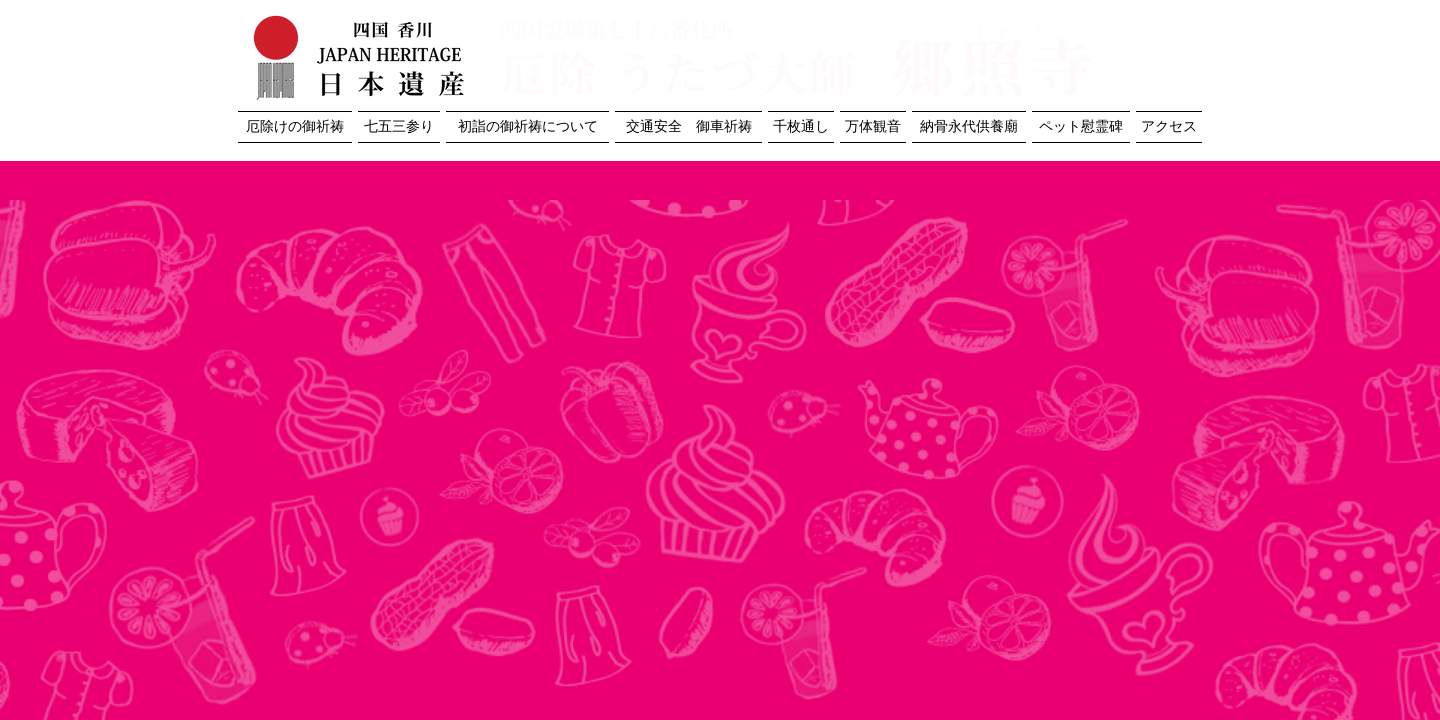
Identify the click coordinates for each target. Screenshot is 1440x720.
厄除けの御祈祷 (295, 126)
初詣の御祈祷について (528, 126)
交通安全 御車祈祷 (689, 126)
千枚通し (801, 126)
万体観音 (873, 126)
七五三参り (399, 126)
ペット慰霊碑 (1081, 126)
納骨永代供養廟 (969, 126)
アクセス (1169, 126)
